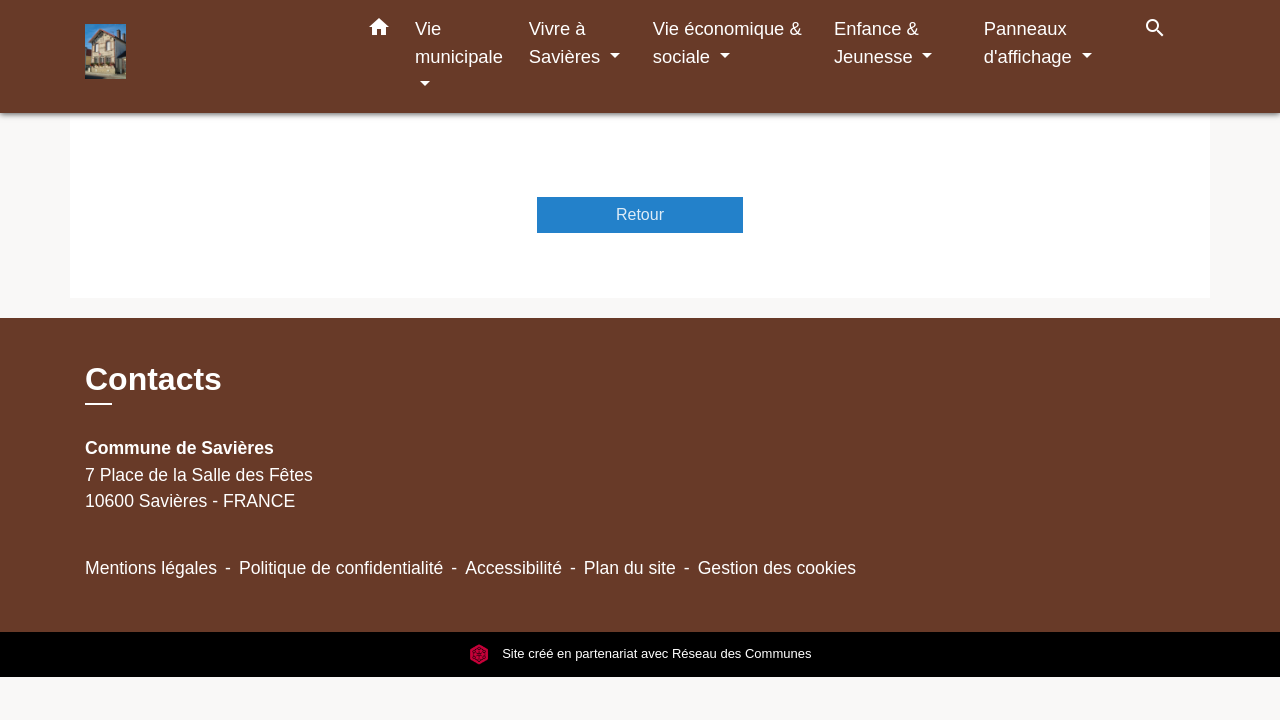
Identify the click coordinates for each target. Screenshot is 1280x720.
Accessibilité (513, 568)
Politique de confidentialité (341, 568)
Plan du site (630, 568)
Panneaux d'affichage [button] (1030, 42)
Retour (640, 214)
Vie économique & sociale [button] (727, 42)
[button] (379, 31)
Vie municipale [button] (459, 42)
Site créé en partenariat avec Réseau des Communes (640, 654)
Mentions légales (151, 568)
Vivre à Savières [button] (567, 42)
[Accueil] (210, 56)
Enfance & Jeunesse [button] (876, 42)
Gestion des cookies (777, 568)
